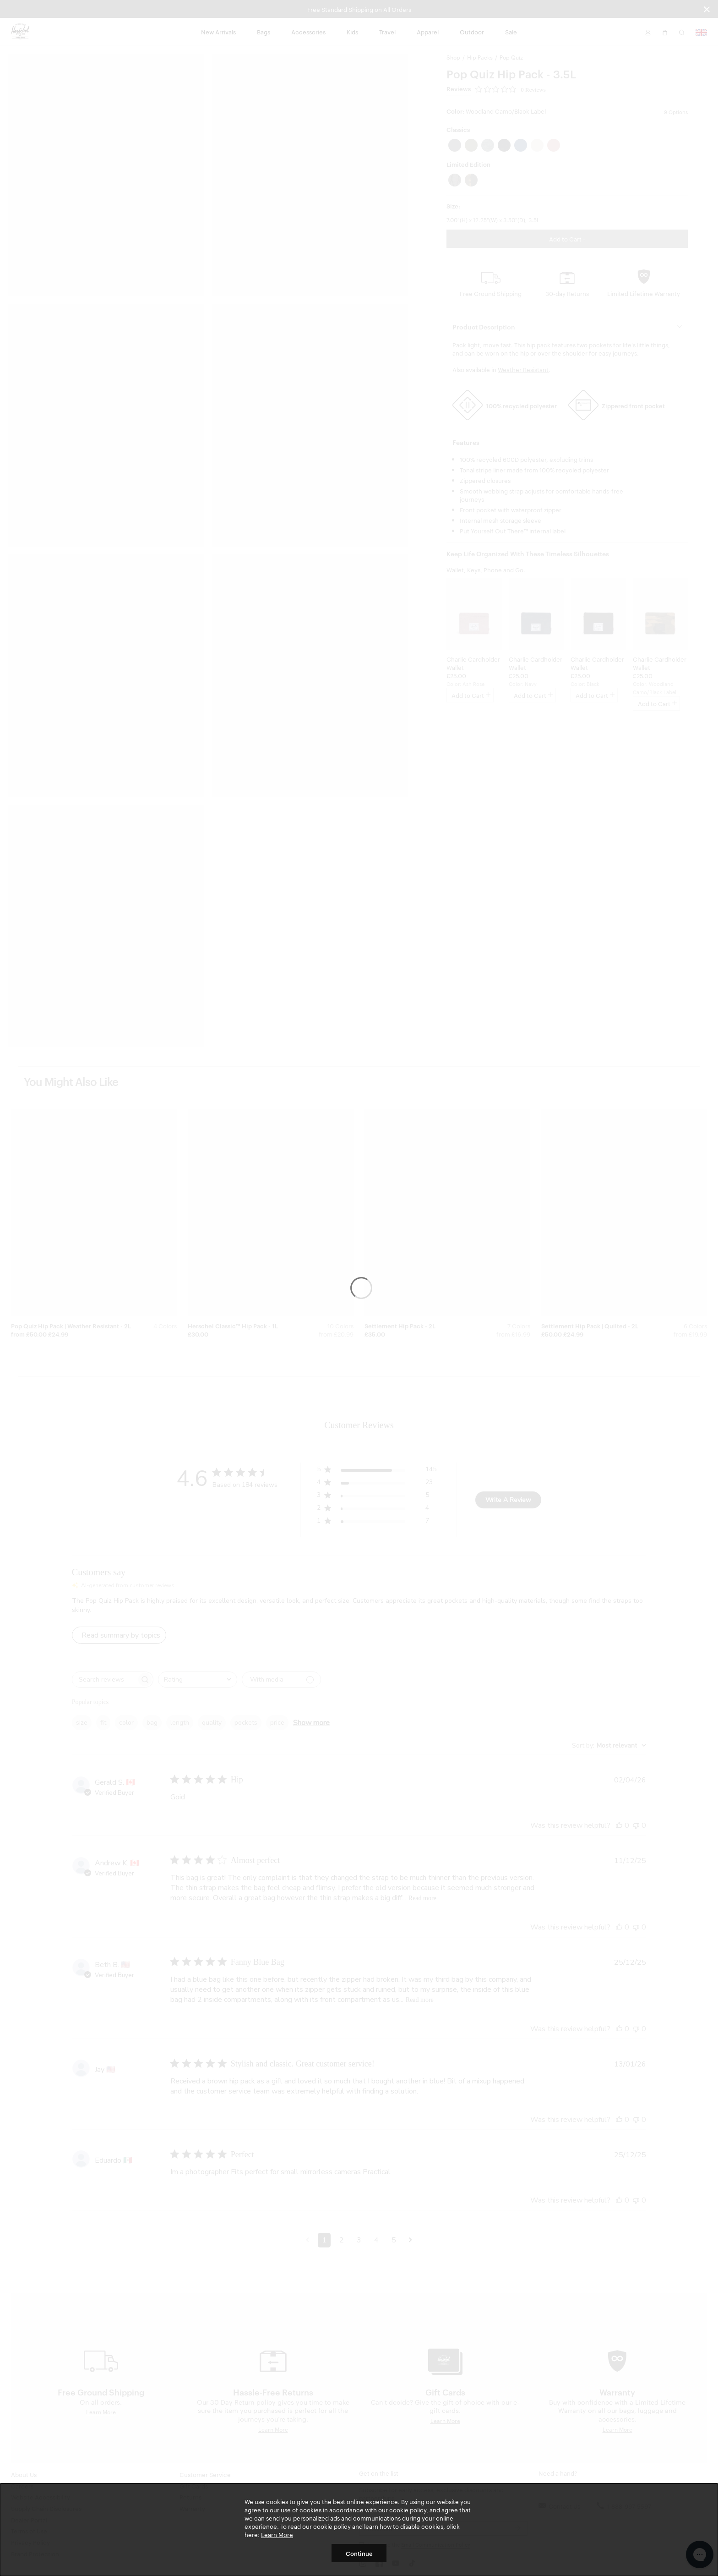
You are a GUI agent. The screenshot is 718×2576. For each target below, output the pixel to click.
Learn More (277, 2534)
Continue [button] (359, 2553)
